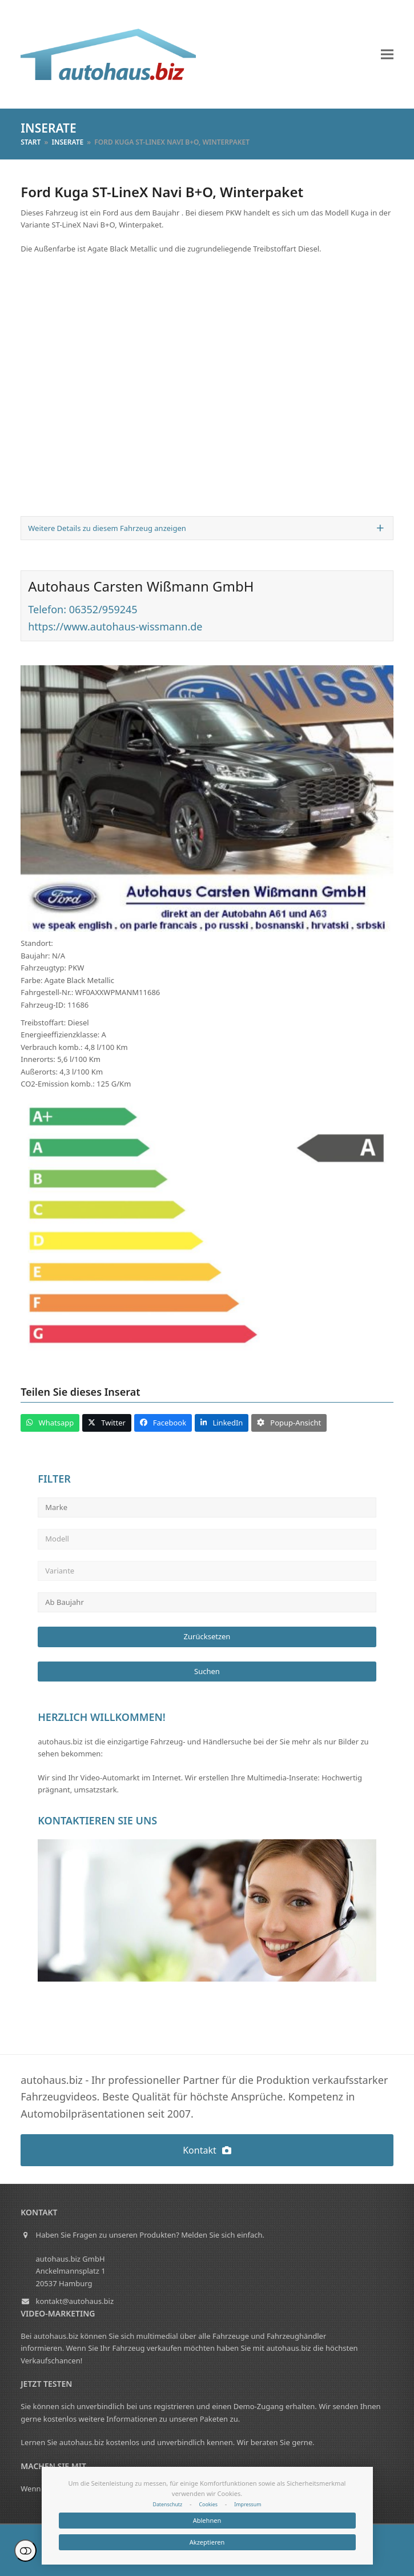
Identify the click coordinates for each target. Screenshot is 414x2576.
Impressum (247, 2504)
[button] (387, 54)
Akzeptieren (207, 2542)
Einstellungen (25, 2550)
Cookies (208, 2504)
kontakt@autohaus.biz (75, 2301)
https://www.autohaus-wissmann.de (115, 626)
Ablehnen (207, 2520)
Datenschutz (167, 2504)
